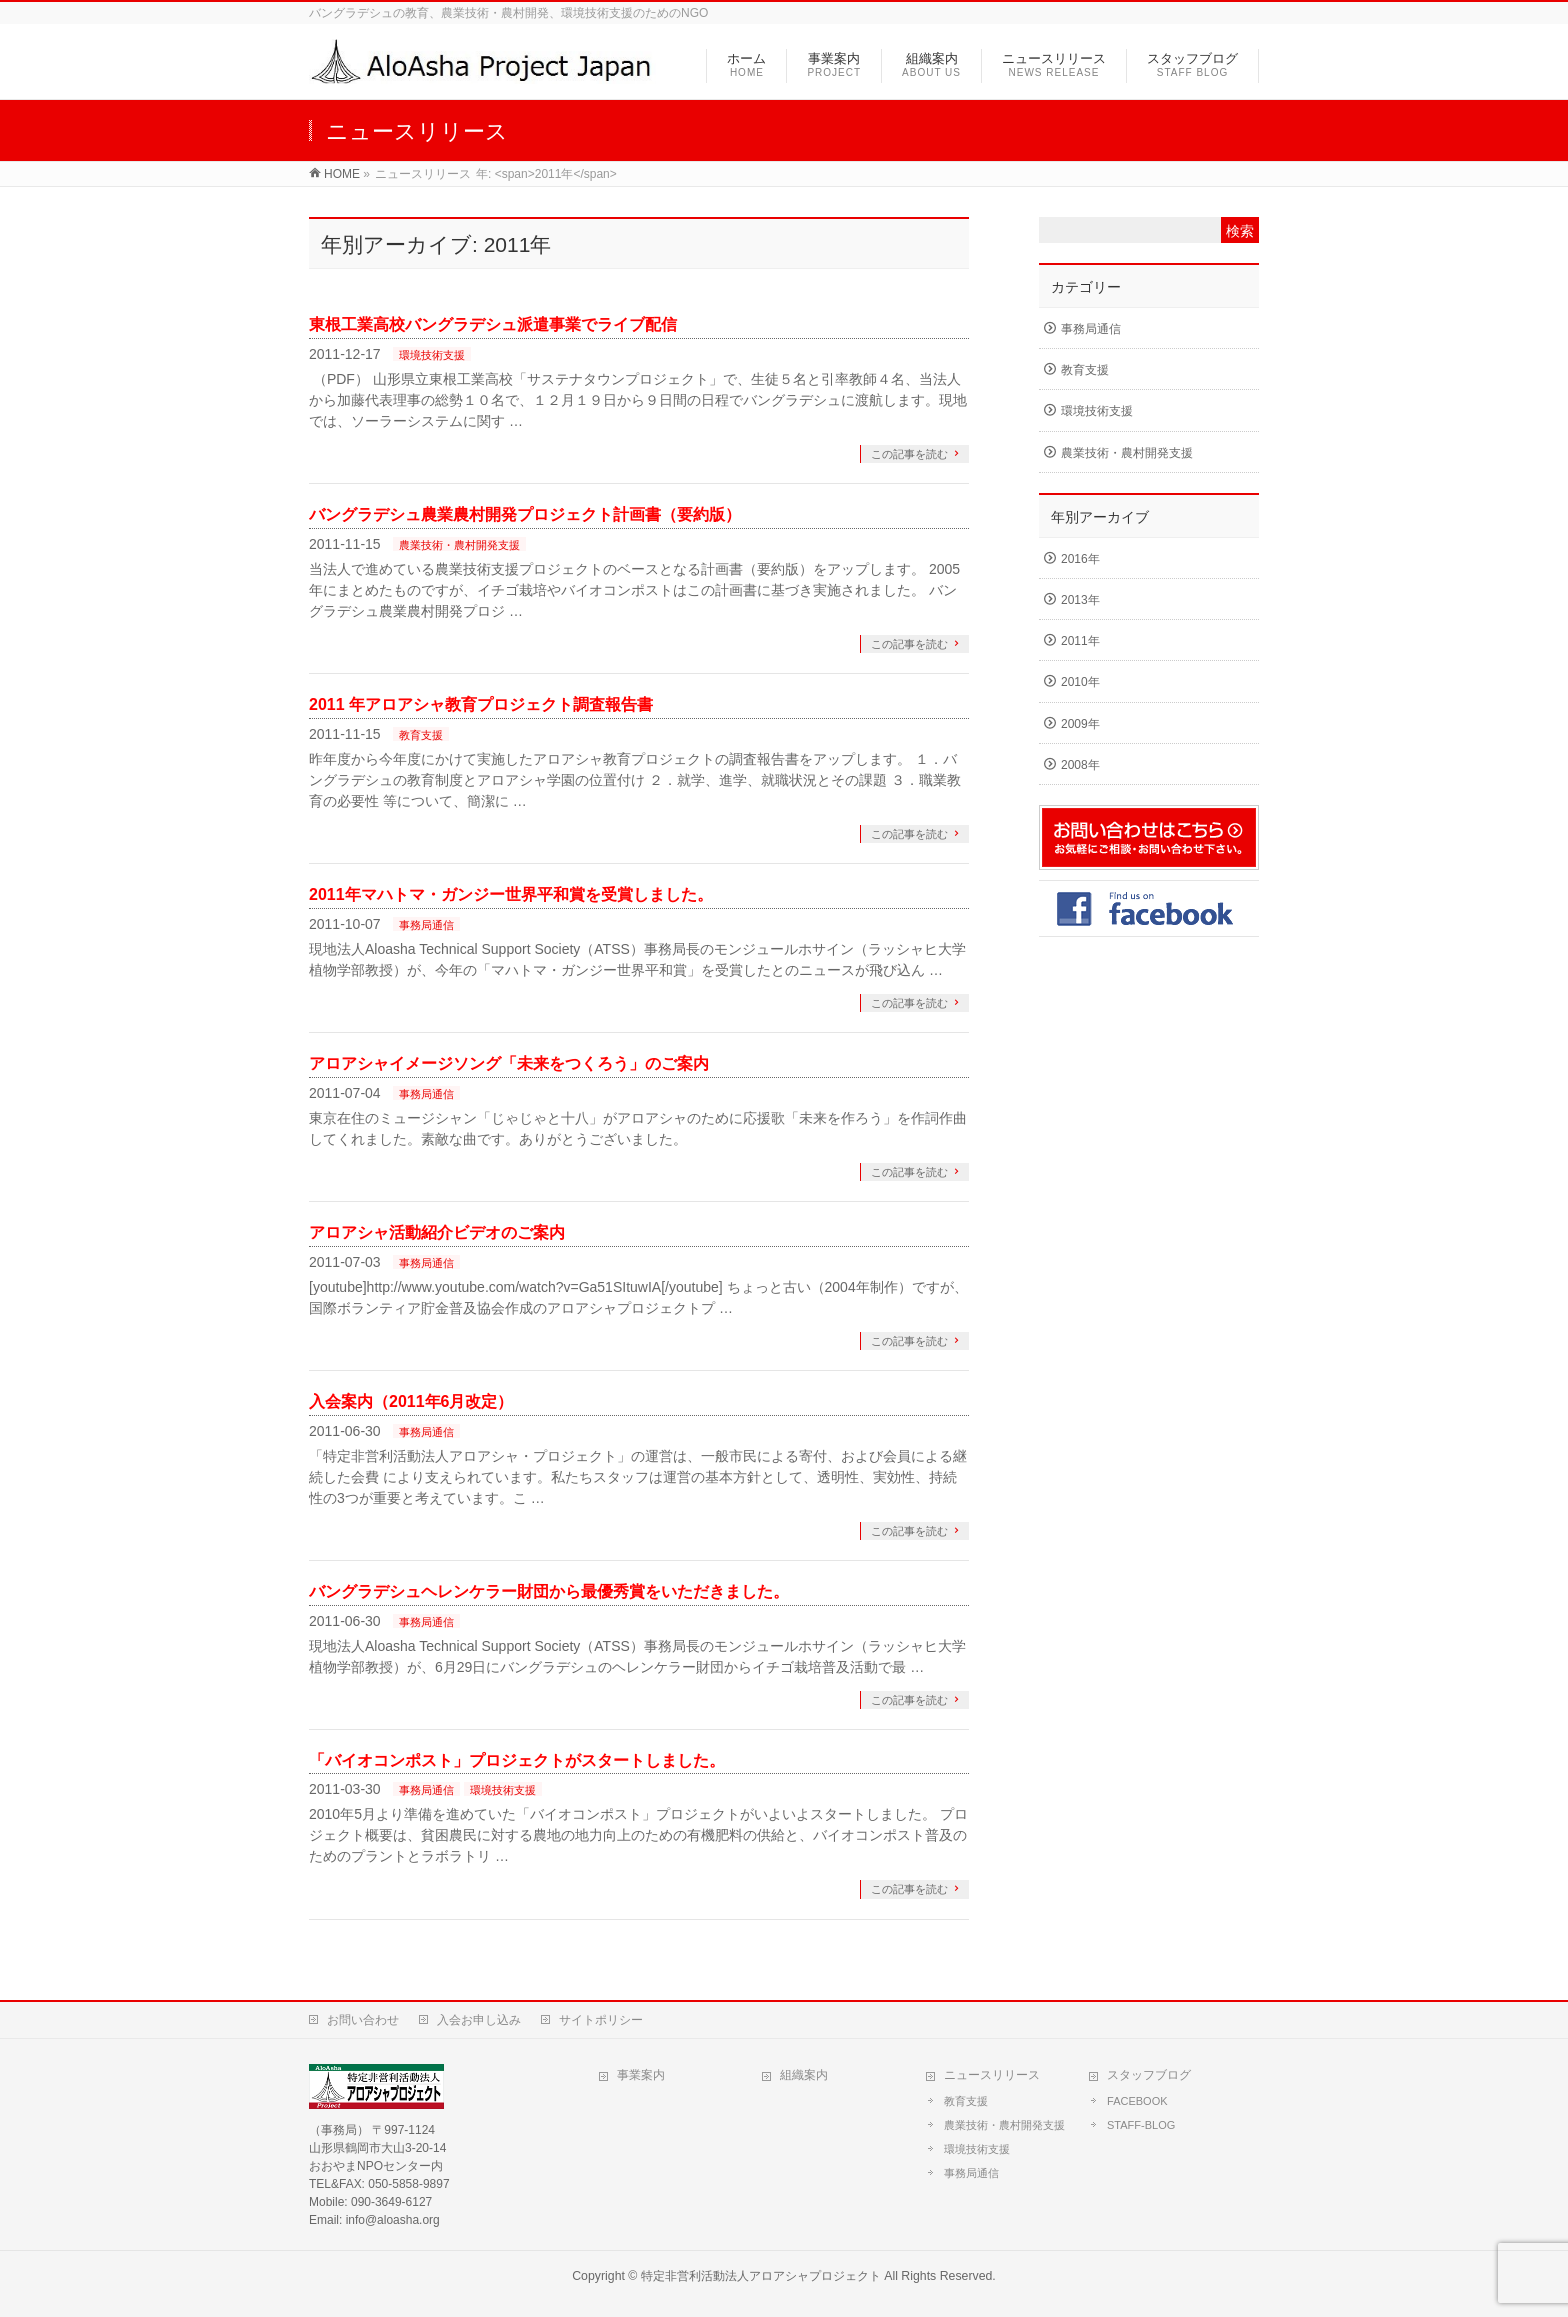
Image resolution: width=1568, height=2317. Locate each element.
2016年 (1080, 559)
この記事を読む (909, 454)
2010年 (1080, 682)
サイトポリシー (601, 2020)
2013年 (1080, 600)
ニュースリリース (992, 2075)
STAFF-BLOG (1141, 2125)
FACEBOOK (1137, 2101)
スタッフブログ (1149, 2075)
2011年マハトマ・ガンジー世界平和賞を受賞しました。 (511, 894)
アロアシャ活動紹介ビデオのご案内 (437, 1232)
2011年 (1080, 641)
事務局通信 (426, 925)
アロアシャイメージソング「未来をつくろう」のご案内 (509, 1063)
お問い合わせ (363, 2020)
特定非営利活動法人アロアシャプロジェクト (761, 2276)
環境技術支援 (432, 355)
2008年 (1080, 765)
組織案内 (804, 2075)
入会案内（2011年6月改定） (411, 1401)
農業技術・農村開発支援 (459, 545)
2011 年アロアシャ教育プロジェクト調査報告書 (481, 704)
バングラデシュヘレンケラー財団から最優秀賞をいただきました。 (549, 1591)
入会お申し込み (479, 2020)
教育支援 (421, 735)
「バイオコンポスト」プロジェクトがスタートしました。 (517, 1760)
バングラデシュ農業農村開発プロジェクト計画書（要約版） (525, 514)
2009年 (1080, 724)
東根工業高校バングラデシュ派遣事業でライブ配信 (493, 324)
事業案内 (641, 2075)
